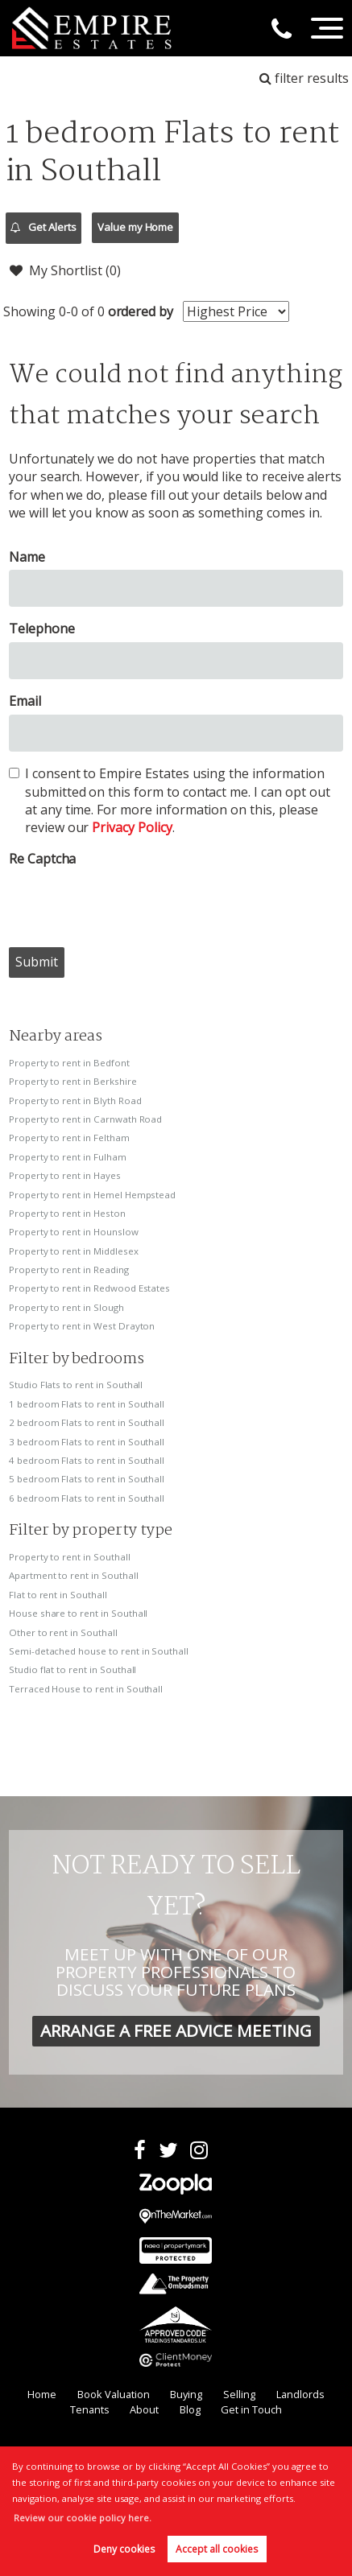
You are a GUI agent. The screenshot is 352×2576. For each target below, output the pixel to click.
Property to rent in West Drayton (82, 1326)
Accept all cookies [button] (217, 2549)
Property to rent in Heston (67, 1213)
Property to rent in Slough (66, 1307)
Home (41, 2394)
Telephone (42, 628)
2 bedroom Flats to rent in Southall (86, 1422)
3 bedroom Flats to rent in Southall (86, 1442)
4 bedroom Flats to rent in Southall (86, 1460)
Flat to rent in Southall (58, 1595)
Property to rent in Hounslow (74, 1232)
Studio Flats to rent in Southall (76, 1385)
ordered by (141, 311)
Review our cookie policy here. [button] (82, 2518)
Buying (186, 2394)
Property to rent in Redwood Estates (89, 1288)
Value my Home (135, 227)
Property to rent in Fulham (67, 1157)
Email (25, 701)
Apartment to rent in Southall (74, 1575)
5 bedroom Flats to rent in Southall (86, 1479)
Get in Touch (251, 2409)
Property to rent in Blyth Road (75, 1100)
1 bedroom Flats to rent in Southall (86, 1404)
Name (27, 557)
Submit (36, 962)
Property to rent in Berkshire (73, 1081)
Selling (239, 2394)
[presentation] (131, 903)
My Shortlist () (65, 270)
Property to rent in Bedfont (69, 1063)
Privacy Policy (132, 827)
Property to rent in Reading (69, 1269)
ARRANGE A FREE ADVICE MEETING (176, 2030)
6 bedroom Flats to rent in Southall (86, 1498)
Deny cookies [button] (124, 2549)
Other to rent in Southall (63, 1632)
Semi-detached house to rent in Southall (98, 1651)
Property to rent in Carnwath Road (85, 1119)
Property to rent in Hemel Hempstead (92, 1195)
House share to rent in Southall (78, 1613)
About (144, 2409)
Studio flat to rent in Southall (73, 1669)
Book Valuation (113, 2394)
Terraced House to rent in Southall (86, 1689)
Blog (190, 2409)
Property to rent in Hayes (65, 1175)
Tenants (90, 2409)
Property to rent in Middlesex (74, 1251)
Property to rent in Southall (69, 1557)
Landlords (300, 2394)
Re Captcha (43, 859)
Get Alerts (43, 227)
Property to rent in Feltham (69, 1137)
